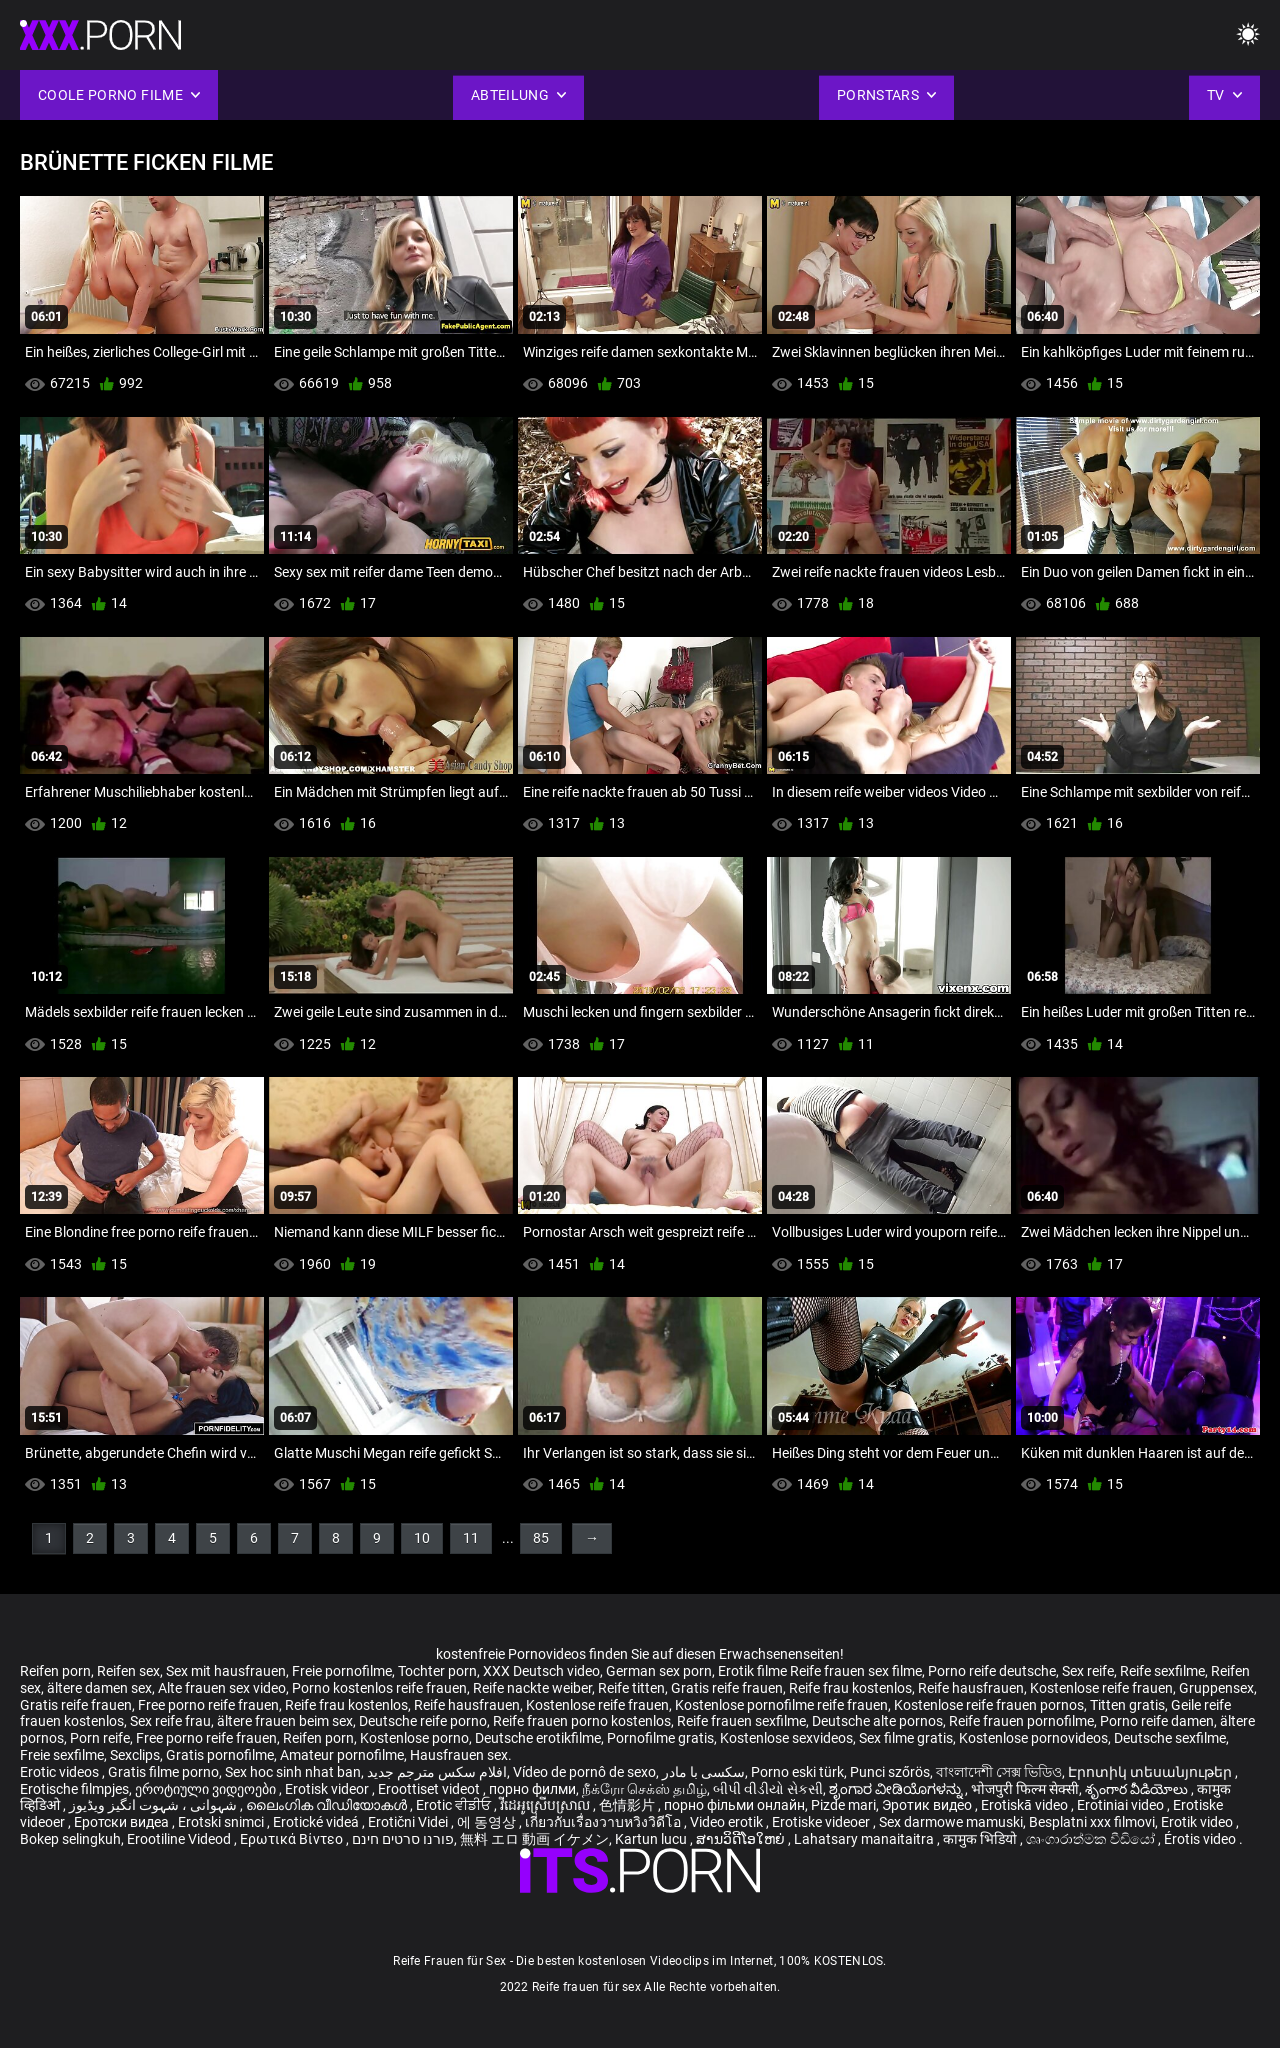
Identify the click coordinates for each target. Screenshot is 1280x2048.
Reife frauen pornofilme (1021, 1721)
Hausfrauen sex (459, 1755)
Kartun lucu (652, 1839)
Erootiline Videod (180, 1839)
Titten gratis (1127, 1705)
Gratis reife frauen (727, 1688)
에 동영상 (488, 1822)
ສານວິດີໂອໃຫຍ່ (742, 1839)
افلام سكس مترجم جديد (437, 1772)
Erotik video (1198, 1822)
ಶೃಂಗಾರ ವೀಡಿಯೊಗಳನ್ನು (897, 1789)
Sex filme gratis (906, 1738)
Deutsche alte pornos (877, 1721)
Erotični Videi (409, 1822)
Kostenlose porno (414, 1738)
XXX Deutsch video (541, 1671)
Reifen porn (55, 1671)
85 (541, 1538)
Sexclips (135, 1755)
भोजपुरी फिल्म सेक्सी (1025, 1789)
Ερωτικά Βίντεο (293, 1839)
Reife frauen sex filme (856, 1671)
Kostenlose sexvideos (786, 1738)
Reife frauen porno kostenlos (582, 1721)
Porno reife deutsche (992, 1671)
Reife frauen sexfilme (741, 1721)
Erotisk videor (328, 1789)
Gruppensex (1216, 1688)
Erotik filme (752, 1671)
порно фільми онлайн (734, 1805)
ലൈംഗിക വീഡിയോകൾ (328, 1805)
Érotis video (1201, 1839)
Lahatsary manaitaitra (865, 1839)
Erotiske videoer (822, 1822)
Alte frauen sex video (222, 1688)
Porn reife (100, 1738)
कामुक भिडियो (981, 1839)
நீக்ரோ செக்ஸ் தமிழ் (644, 1789)
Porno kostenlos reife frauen (379, 1688)
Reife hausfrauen (971, 1688)
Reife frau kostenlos (850, 1688)
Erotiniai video (1122, 1805)
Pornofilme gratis (660, 1738)
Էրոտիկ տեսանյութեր (1151, 1772)
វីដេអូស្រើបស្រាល (546, 1805)
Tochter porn (437, 1671)
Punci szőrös (890, 1772)
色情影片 (628, 1805)
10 (422, 1538)
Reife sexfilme (1162, 1671)
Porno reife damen (1157, 1721)
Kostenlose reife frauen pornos (989, 1705)
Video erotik (728, 1822)
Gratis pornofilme (220, 1755)
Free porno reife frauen (208, 1705)
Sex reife (1088, 1671)
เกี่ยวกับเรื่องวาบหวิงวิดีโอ (604, 1822)
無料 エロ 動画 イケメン (534, 1839)
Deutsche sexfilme (1170, 1738)
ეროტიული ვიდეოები (207, 1789)
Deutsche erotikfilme (538, 1738)
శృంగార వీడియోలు (1138, 1789)
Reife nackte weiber (532, 1688)
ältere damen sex (99, 1688)
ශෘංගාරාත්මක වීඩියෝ (1092, 1839)
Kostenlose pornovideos (1033, 1738)
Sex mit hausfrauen (226, 1671)
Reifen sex (128, 1671)
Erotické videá (317, 1822)
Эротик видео (928, 1805)
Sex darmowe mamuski (951, 1822)
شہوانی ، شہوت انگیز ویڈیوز (154, 1805)
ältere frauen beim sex (285, 1721)
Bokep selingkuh (70, 1839)
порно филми (532, 1789)
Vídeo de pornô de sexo (584, 1772)
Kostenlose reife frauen (1101, 1688)
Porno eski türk (797, 1772)
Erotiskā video (1026, 1805)
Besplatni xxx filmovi (1092, 1822)
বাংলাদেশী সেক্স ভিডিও (999, 1772)
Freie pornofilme (342, 1671)
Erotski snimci (222, 1822)
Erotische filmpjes (74, 1789)
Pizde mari (843, 1805)
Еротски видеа (123, 1822)
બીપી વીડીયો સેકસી (768, 1789)
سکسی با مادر (703, 1772)
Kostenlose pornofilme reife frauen (781, 1705)
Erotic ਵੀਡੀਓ (455, 1805)
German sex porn (659, 1671)
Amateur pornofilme (342, 1755)
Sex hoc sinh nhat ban (293, 1772)
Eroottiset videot (430, 1789)
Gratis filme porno (163, 1772)
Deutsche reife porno (423, 1721)
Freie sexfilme (62, 1755)
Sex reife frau (170, 1721)
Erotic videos (61, 1772)
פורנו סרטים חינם (403, 1839)
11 (471, 1538)
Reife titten (631, 1688)
